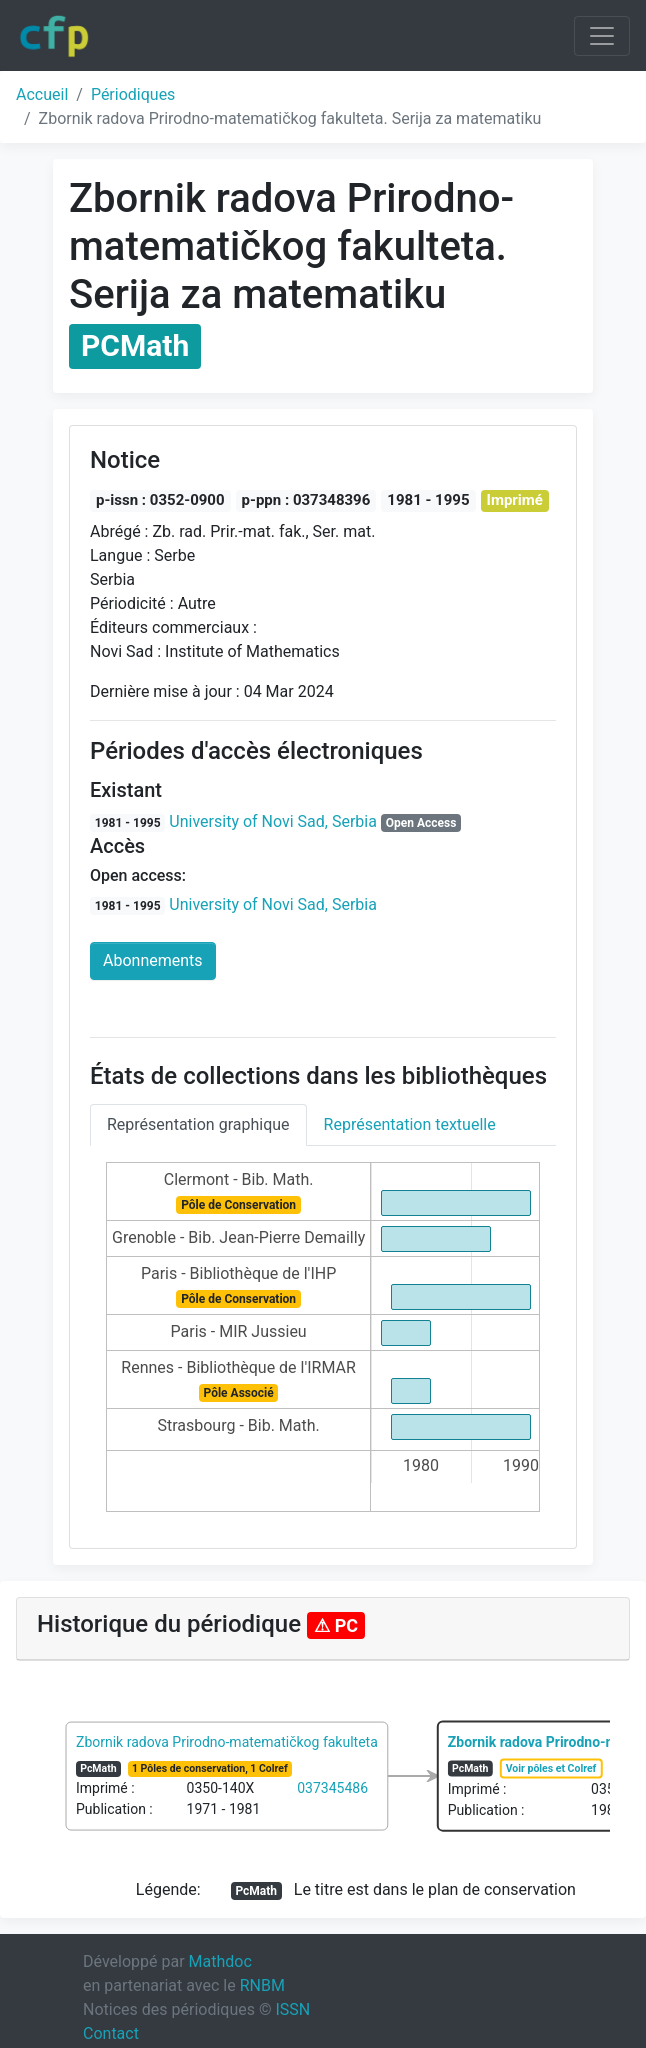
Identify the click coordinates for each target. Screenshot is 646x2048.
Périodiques (133, 94)
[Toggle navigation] (602, 36)
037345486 (332, 1788)
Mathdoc (220, 1961)
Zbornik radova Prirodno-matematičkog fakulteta (227, 1742)
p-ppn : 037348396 (306, 500)
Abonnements (153, 960)
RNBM (262, 1985)
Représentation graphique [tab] (198, 1124)
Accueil (42, 94)
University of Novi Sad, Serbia (273, 821)
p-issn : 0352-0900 (160, 500)
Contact (111, 2033)
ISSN (292, 2009)
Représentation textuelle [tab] (410, 1124)
